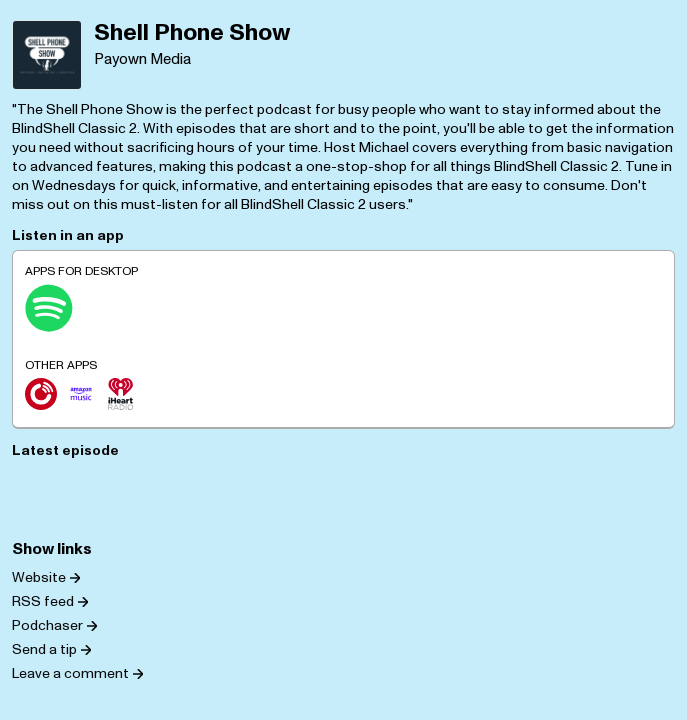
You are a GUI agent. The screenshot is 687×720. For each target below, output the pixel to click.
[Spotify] (49, 308)
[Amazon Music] (81, 394)
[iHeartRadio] (121, 394)
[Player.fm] (41, 394)
